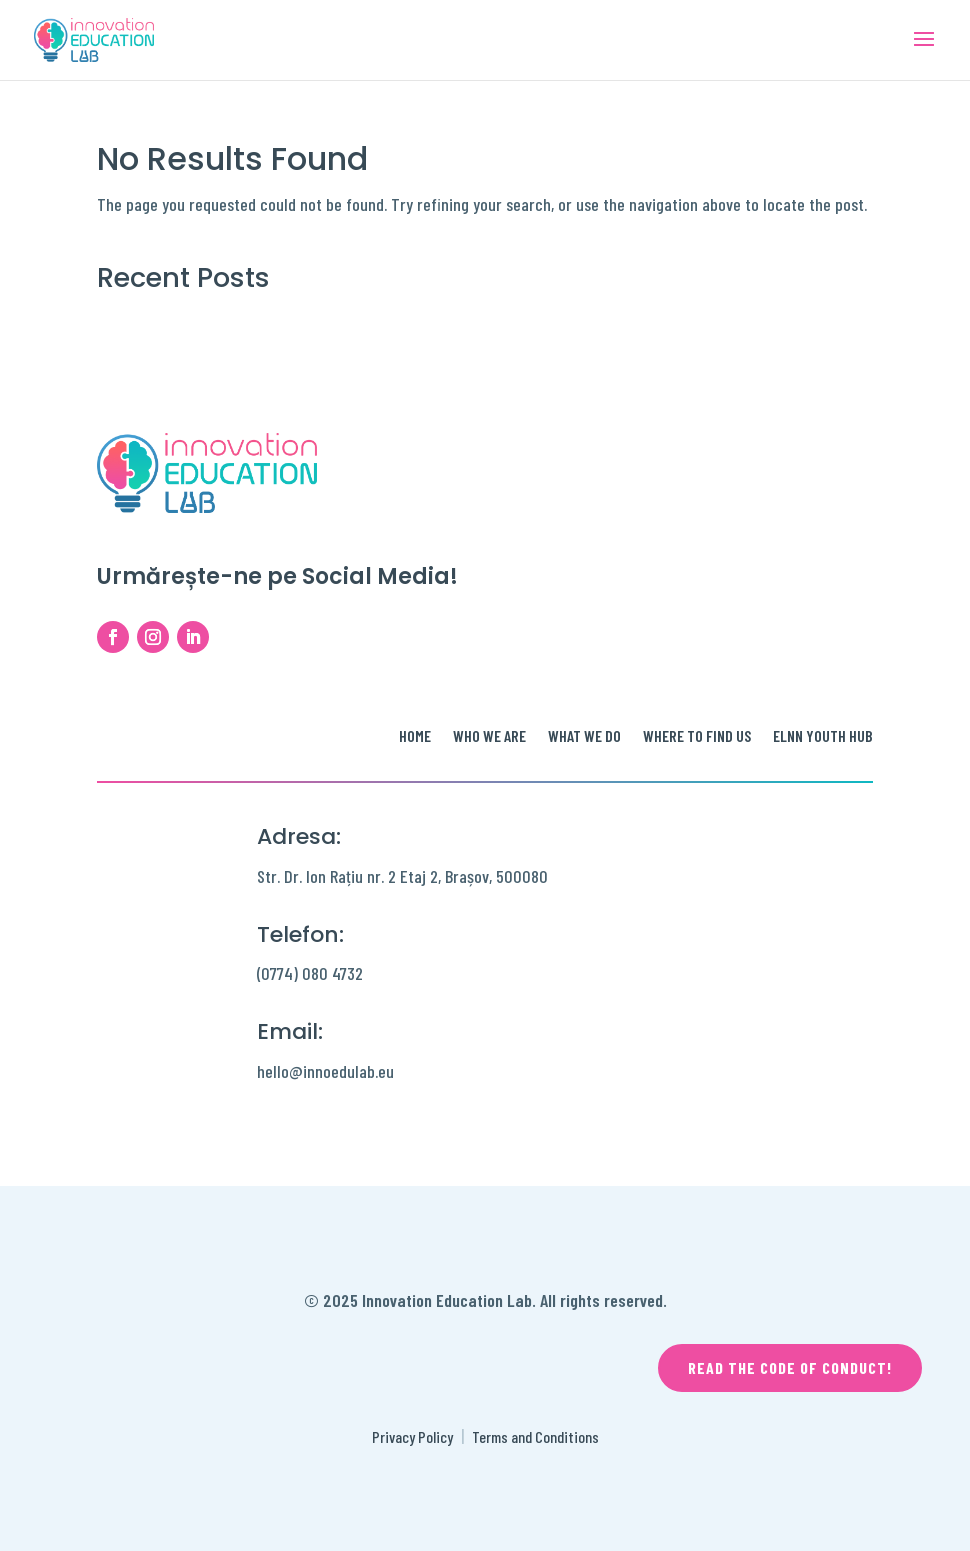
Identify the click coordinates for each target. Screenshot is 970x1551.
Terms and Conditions (535, 1436)
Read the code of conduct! (790, 1367)
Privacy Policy (412, 1436)
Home (415, 737)
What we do (584, 737)
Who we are (489, 737)
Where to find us (697, 737)
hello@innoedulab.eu (325, 1071)
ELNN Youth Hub (823, 737)
